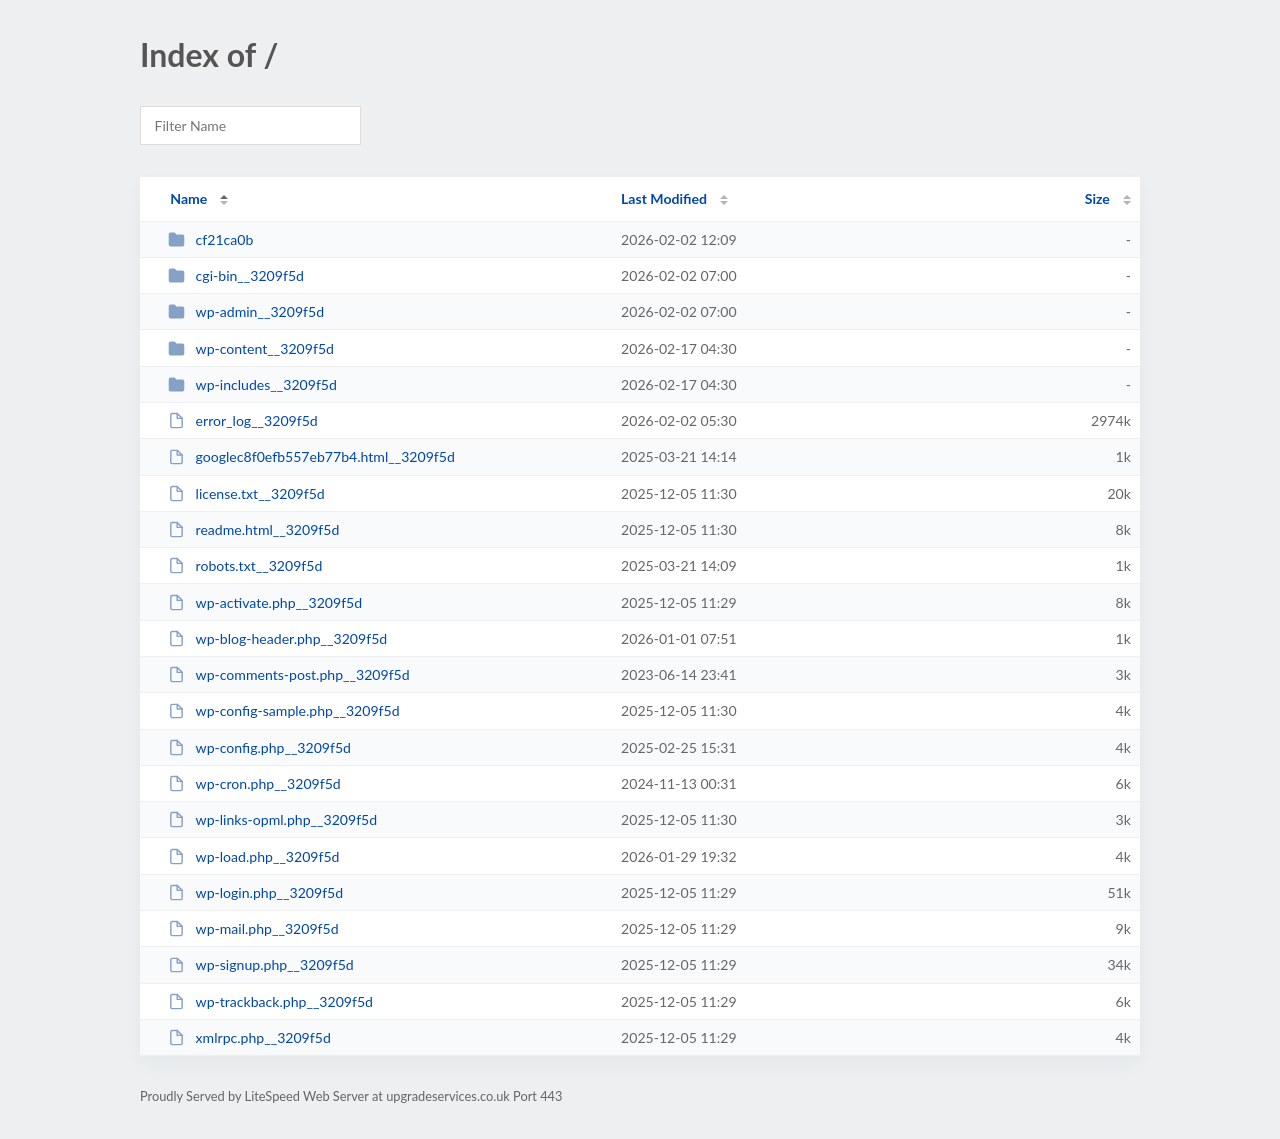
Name (188, 198)
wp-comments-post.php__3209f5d (288, 674)
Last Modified (664, 198)
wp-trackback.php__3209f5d (270, 1001)
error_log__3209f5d (243, 420)
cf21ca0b (210, 239)
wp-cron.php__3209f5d (254, 783)
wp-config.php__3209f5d (259, 747)
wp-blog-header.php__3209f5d (277, 638)
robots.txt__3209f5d (245, 565)
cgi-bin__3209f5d (236, 275)
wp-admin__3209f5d (246, 311)
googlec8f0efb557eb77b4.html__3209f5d (311, 456)
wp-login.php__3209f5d (255, 892)
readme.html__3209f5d (253, 529)
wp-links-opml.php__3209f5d (272, 819)
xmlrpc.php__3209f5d (249, 1037)
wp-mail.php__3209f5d (253, 928)
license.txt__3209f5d (246, 493)
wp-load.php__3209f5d (253, 856)
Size (1097, 198)
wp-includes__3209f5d (252, 384)
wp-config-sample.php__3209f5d (283, 710)
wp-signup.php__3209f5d (261, 964)
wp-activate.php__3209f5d (265, 602)
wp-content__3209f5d (251, 348)
